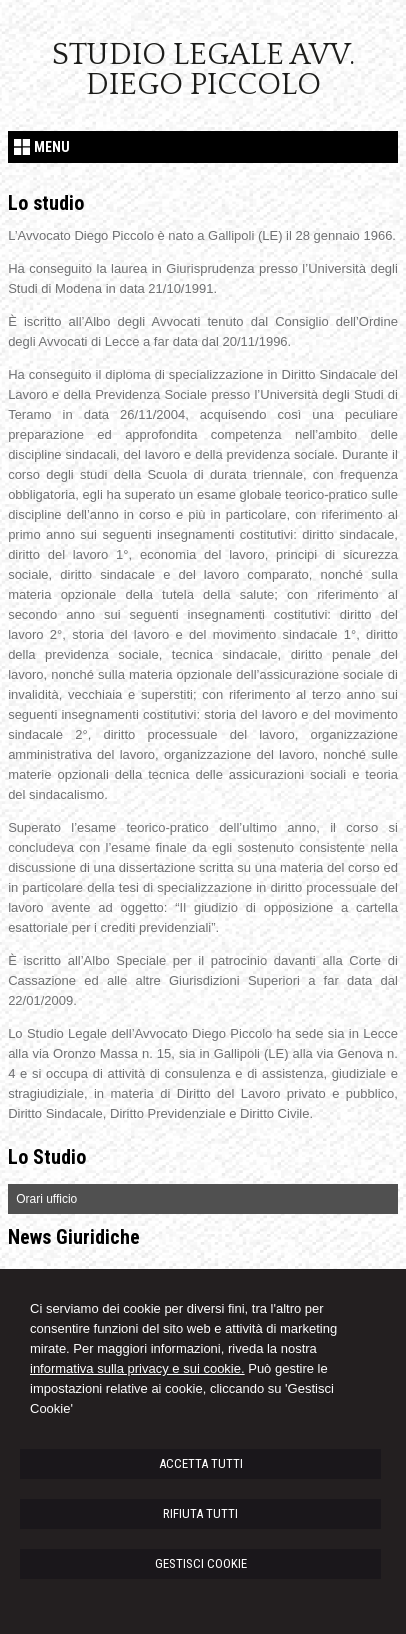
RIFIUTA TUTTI (200, 1513)
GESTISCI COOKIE (201, 1563)
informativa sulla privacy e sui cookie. (137, 1368)
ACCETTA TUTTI (201, 1463)
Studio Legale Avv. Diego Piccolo (203, 70)
